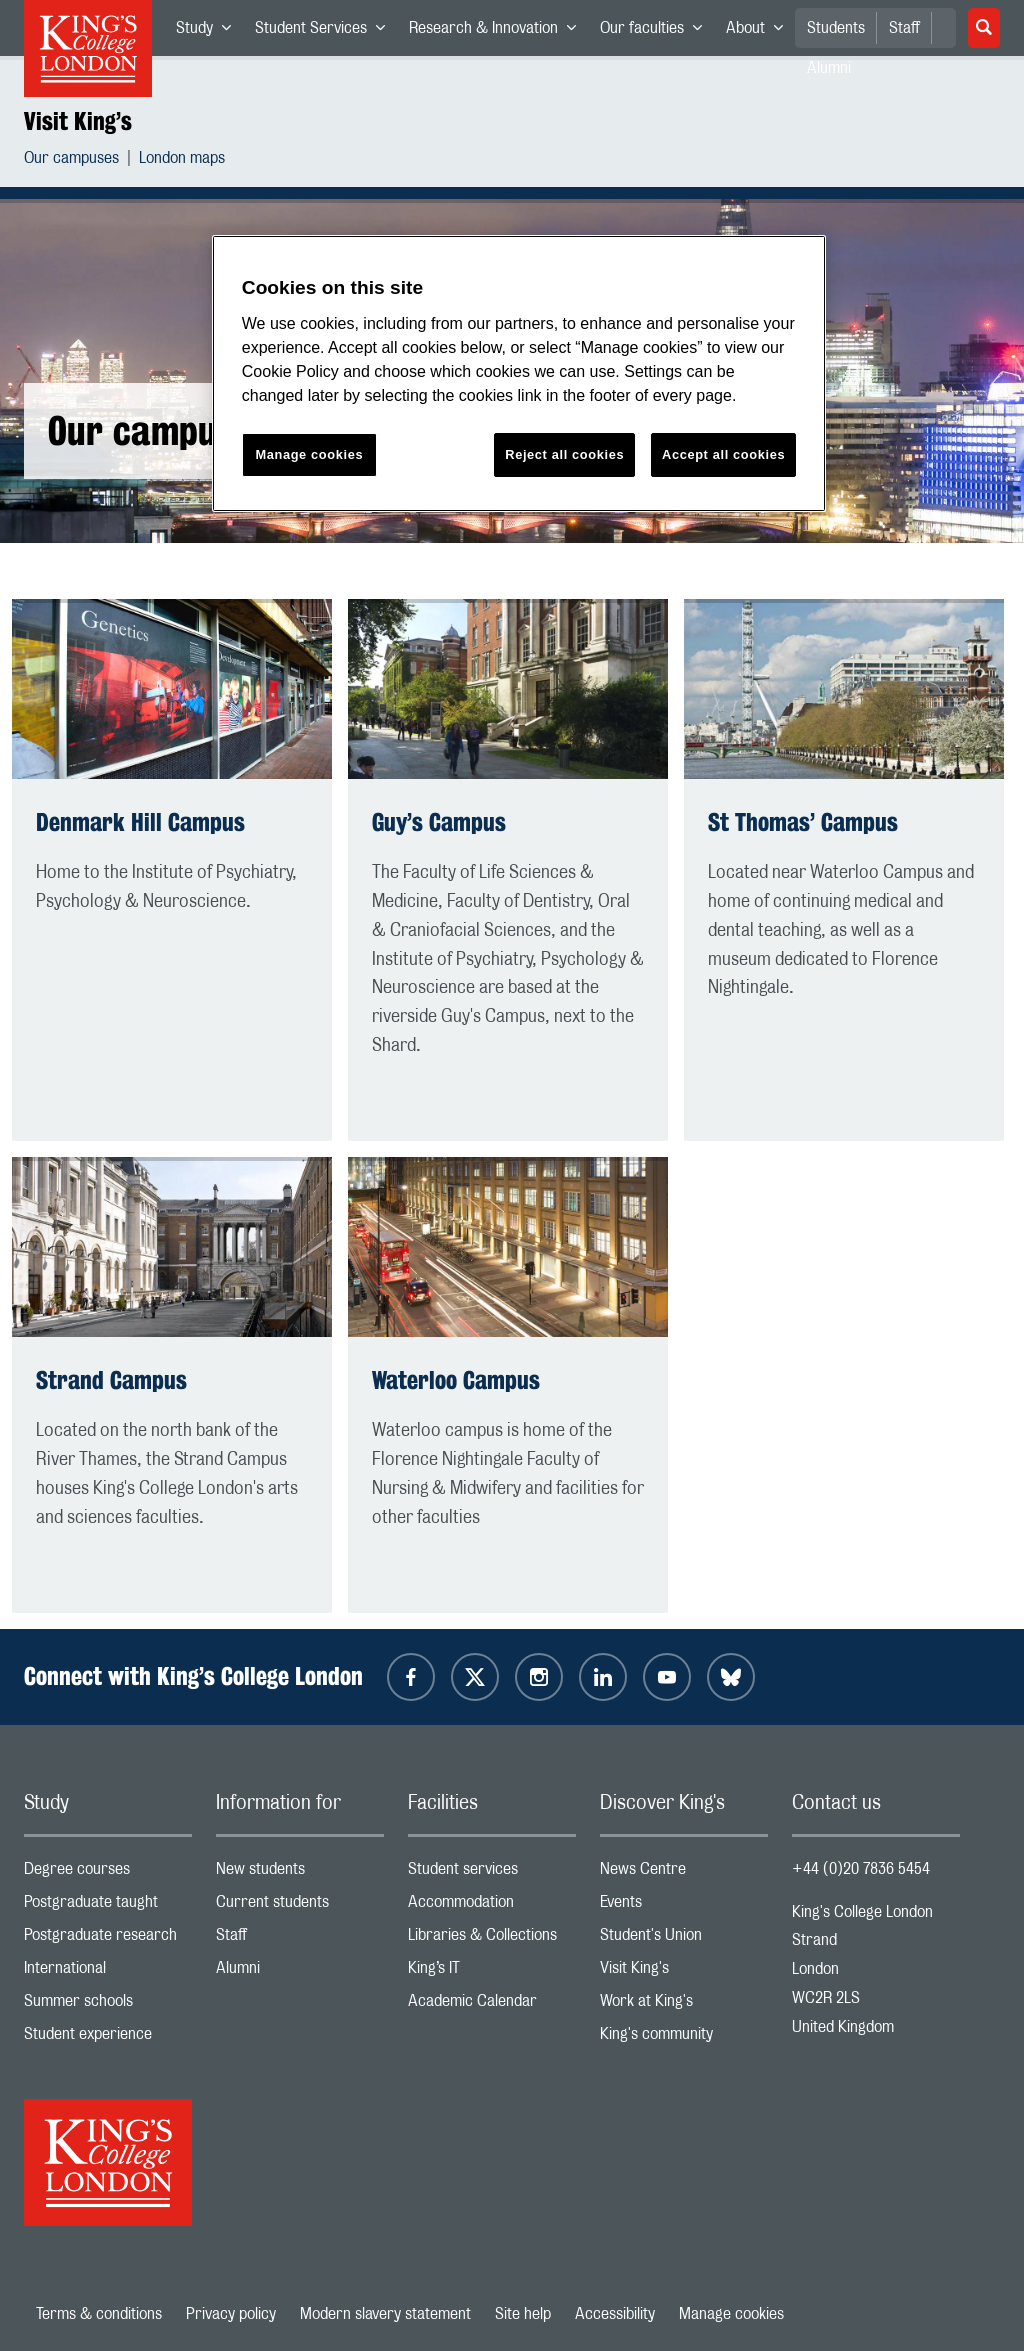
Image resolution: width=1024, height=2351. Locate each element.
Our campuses (71, 160)
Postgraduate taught (108, 1906)
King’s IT (492, 1972)
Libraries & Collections (492, 1939)
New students (300, 1873)
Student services (492, 1873)
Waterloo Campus (456, 1380)
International (108, 1972)
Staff (904, 28)
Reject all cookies (564, 454)
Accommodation (492, 1906)
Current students (300, 1906)
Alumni (300, 1972)
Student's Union (684, 1939)
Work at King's (684, 2005)
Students (836, 28)
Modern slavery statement (385, 2314)
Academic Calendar (492, 2005)
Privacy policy (231, 2314)
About (760, 32)
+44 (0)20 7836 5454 (861, 1869)
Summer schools (108, 2005)
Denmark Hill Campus (140, 822)
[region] (519, 373)
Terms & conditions (99, 2314)
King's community (684, 2038)
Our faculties (657, 32)
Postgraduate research (108, 1939)
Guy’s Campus (439, 822)
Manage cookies (731, 2314)
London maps (182, 160)
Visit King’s (78, 121)
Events (684, 1906)
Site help (523, 2314)
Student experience (108, 2038)
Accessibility (615, 2314)
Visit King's (684, 1972)
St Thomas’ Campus (803, 822)
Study (209, 32)
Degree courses (108, 1873)
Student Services (326, 32)
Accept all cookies (723, 454)
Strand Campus (111, 1380)
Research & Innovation (498, 32)
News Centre (684, 1873)
